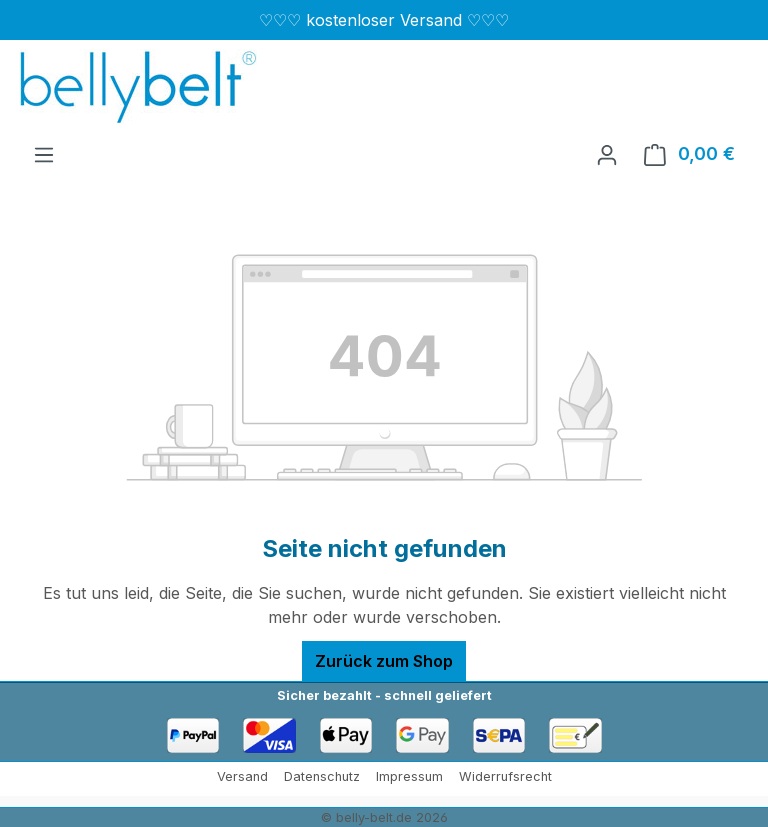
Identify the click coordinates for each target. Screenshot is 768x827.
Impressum (409, 776)
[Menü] (44, 154)
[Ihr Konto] (607, 154)
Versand (242, 776)
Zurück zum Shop (384, 661)
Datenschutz (322, 776)
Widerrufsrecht (505, 776)
